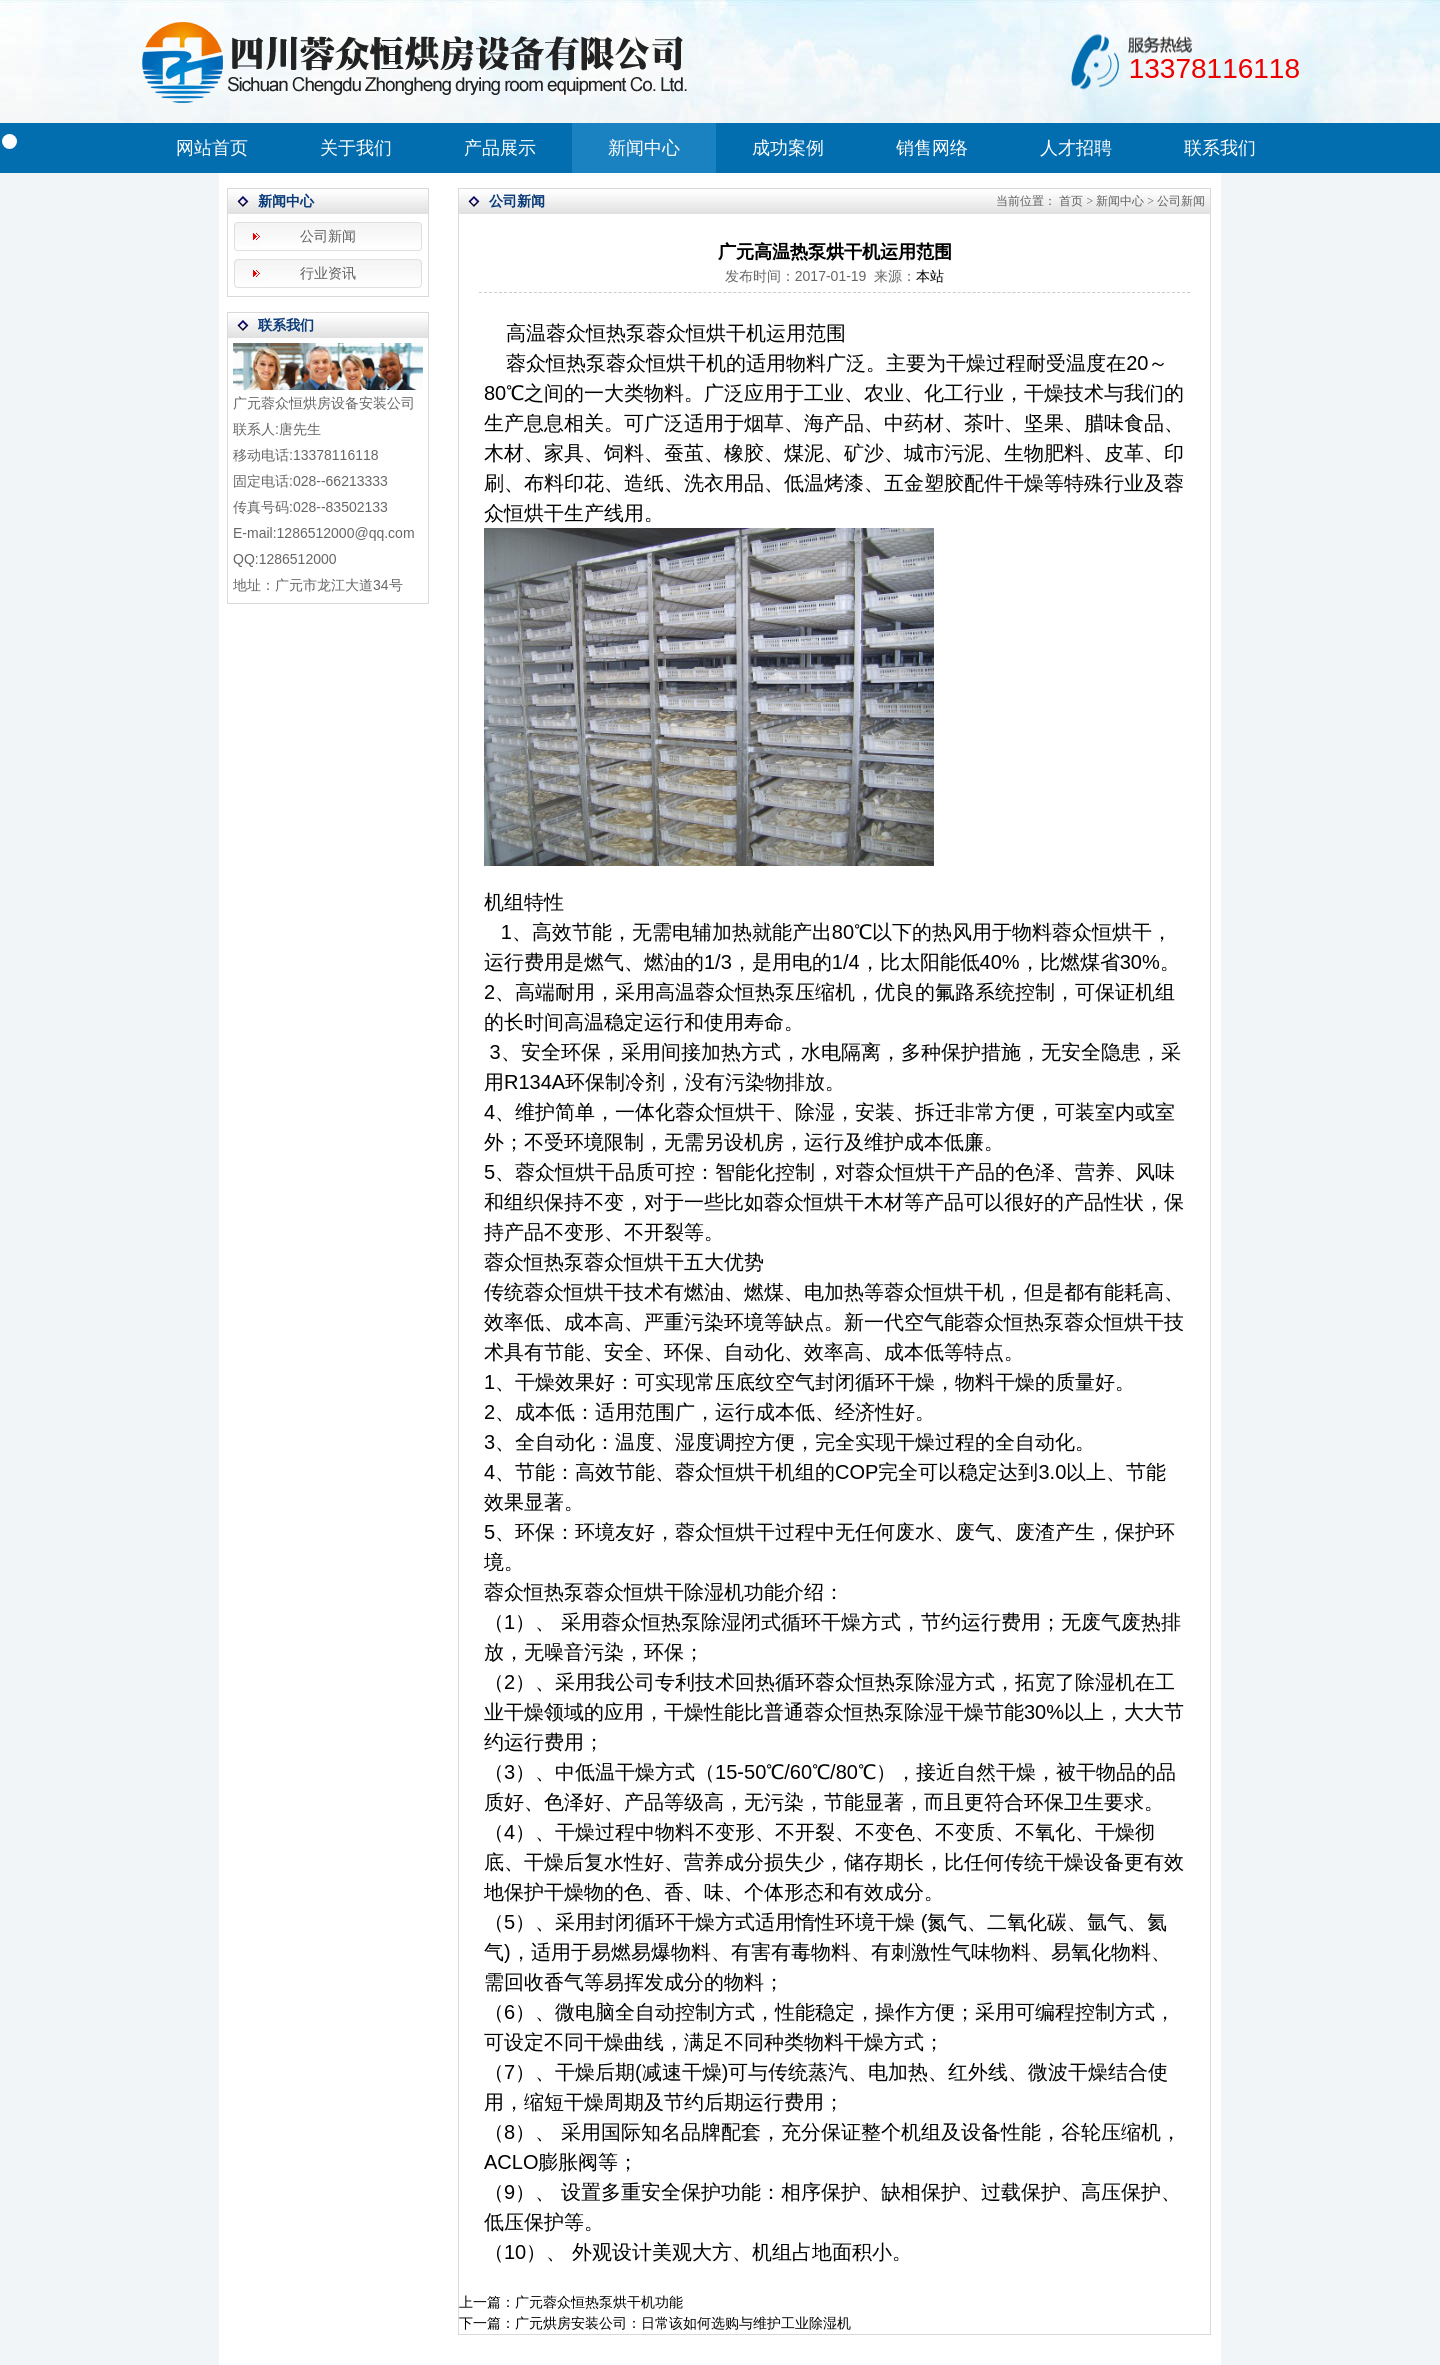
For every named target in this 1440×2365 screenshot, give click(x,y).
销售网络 (932, 148)
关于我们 (356, 148)
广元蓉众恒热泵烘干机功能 (599, 2302)
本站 (930, 276)
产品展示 (500, 148)
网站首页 (212, 148)
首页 (1071, 201)
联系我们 (1220, 148)
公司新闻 (328, 236)
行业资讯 (328, 273)
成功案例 (788, 148)
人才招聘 (1076, 148)
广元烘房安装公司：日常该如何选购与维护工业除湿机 (683, 2323)
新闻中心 (644, 148)
